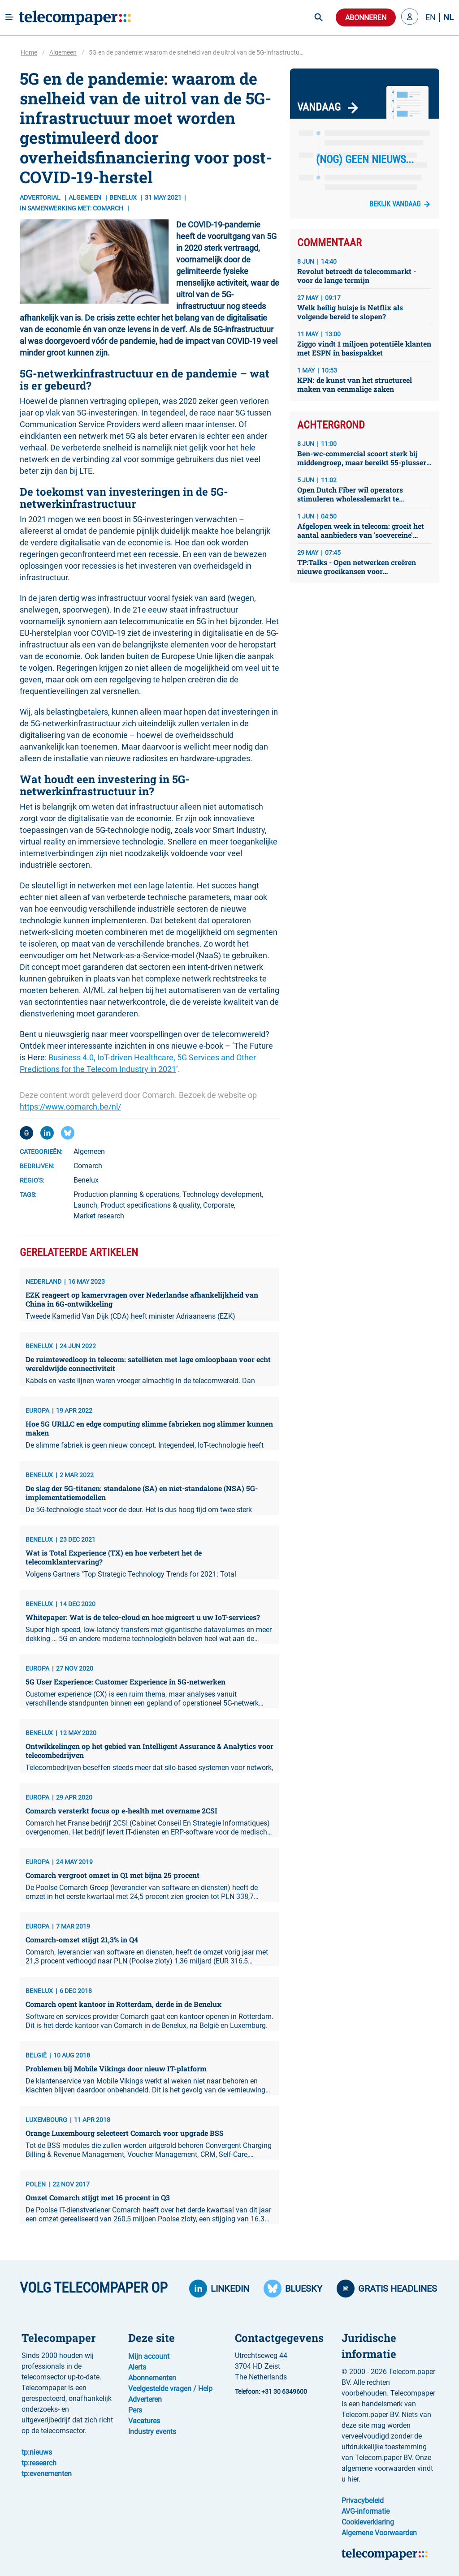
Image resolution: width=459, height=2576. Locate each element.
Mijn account (148, 2356)
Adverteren (145, 2399)
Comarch (88, 1166)
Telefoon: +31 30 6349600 (271, 2391)
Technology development (222, 1194)
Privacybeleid (363, 2500)
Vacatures (144, 2421)
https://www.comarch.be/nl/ (70, 1106)
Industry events (152, 2431)
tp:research (39, 2463)
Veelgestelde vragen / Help (170, 2388)
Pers (135, 2410)
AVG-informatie (366, 2511)
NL (448, 17)
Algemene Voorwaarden (379, 2533)
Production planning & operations (126, 1194)
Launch (85, 1205)
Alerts (137, 2367)
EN (430, 17)
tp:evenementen (47, 2473)
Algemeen (63, 52)
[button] (409, 17)
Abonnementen (152, 2378)
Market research (99, 1216)
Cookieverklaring (368, 2522)
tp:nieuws (37, 2452)
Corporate (218, 1205)
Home (29, 52)
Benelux (86, 1180)
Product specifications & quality (150, 1205)
